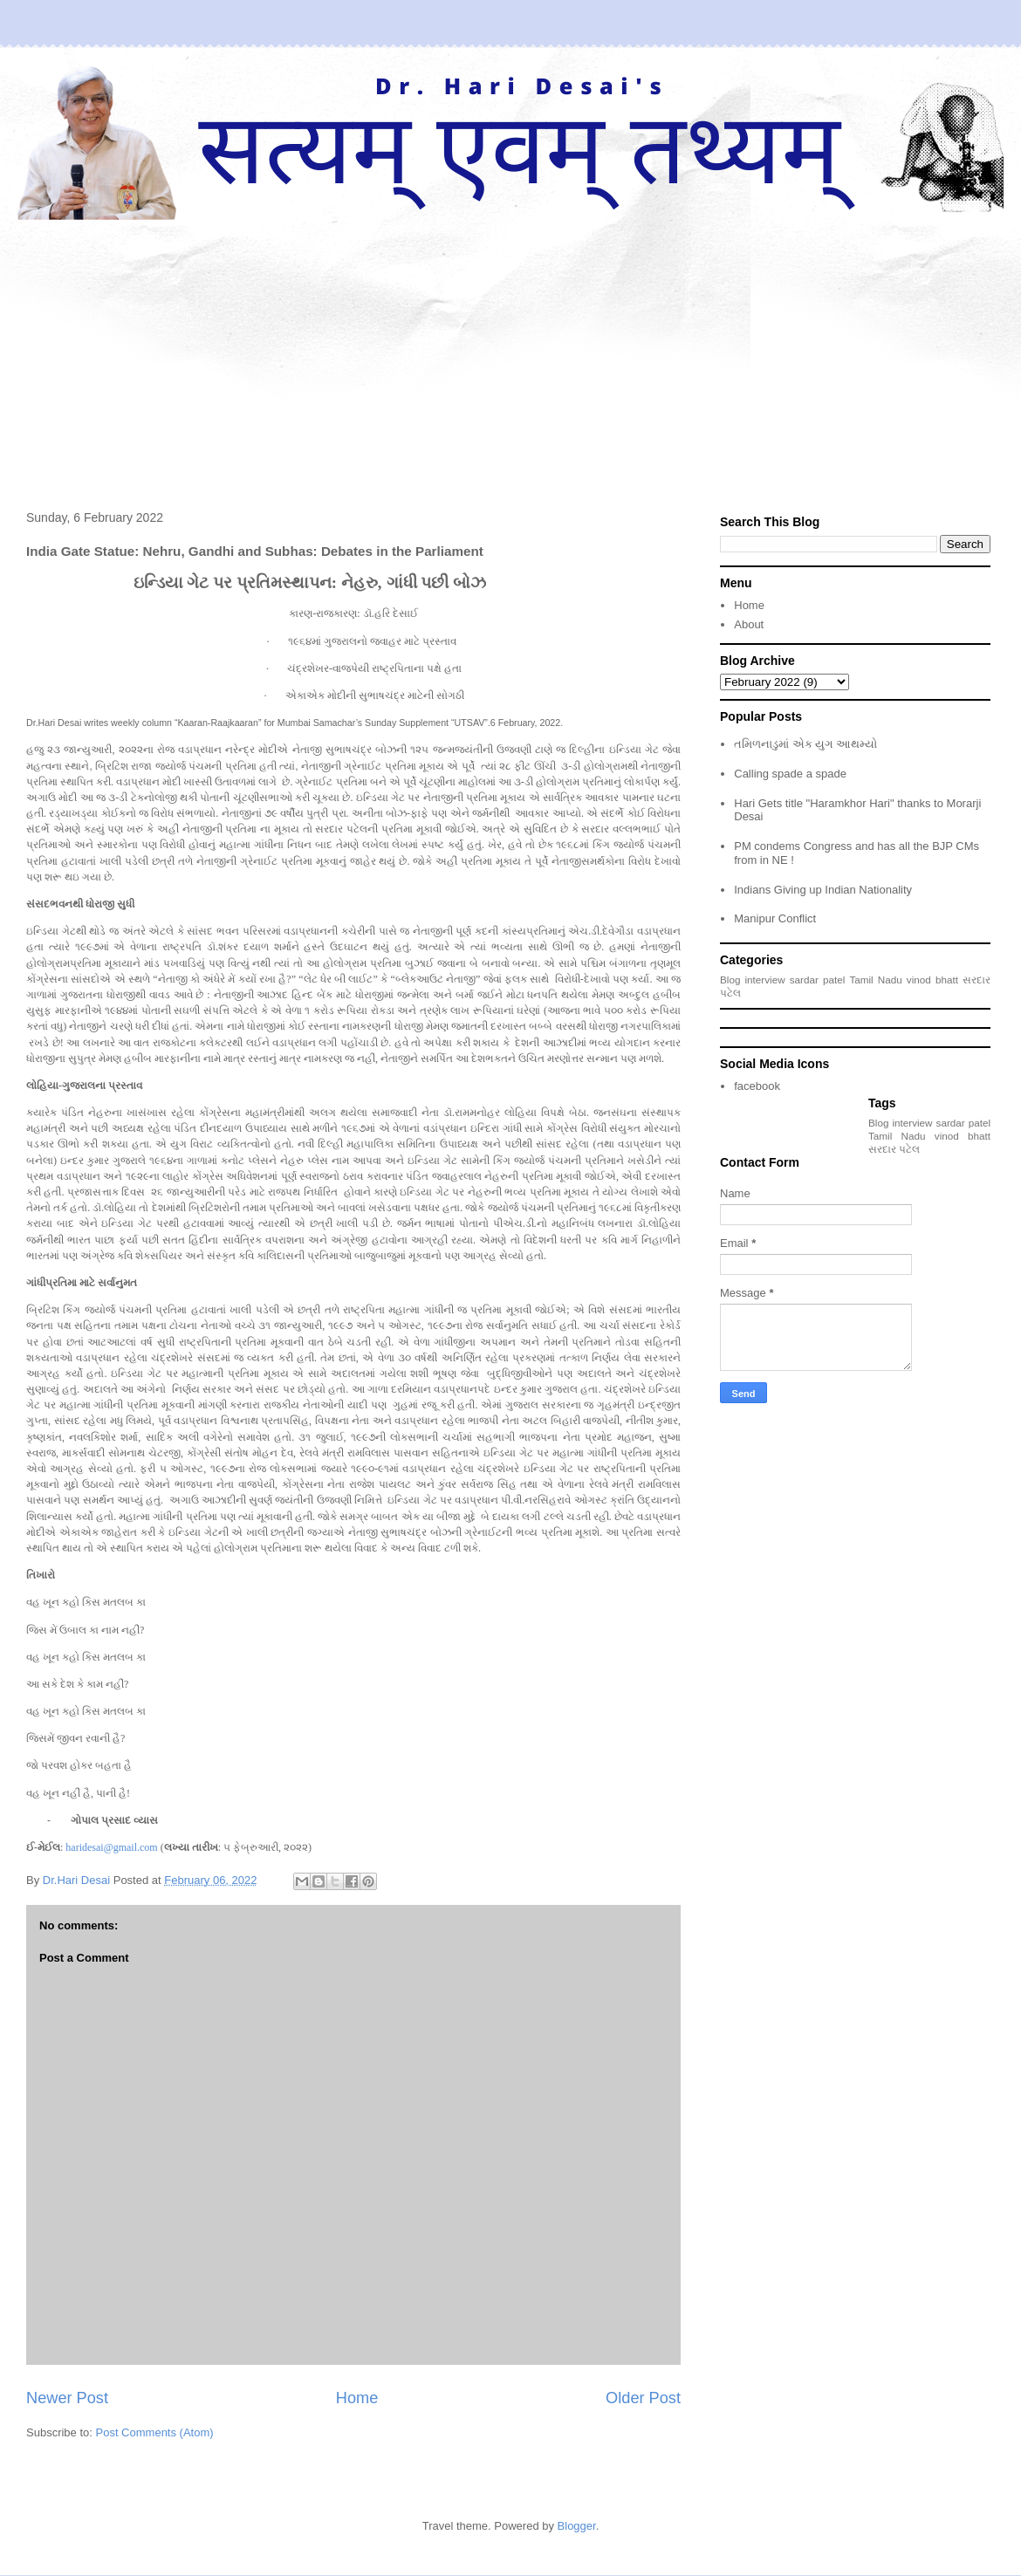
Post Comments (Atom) (155, 2432)
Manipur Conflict (775, 918)
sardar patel (818, 979)
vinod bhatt (932, 979)
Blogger (577, 2525)
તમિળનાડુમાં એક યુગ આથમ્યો (805, 743)
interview (765, 979)
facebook (757, 1086)
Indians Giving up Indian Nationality (823, 889)
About (749, 624)
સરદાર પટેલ (894, 1148)
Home (357, 2398)
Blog (730, 979)
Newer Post (67, 2398)
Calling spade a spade (790, 773)
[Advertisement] (510, 351)
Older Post (643, 2398)
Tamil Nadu (875, 979)
